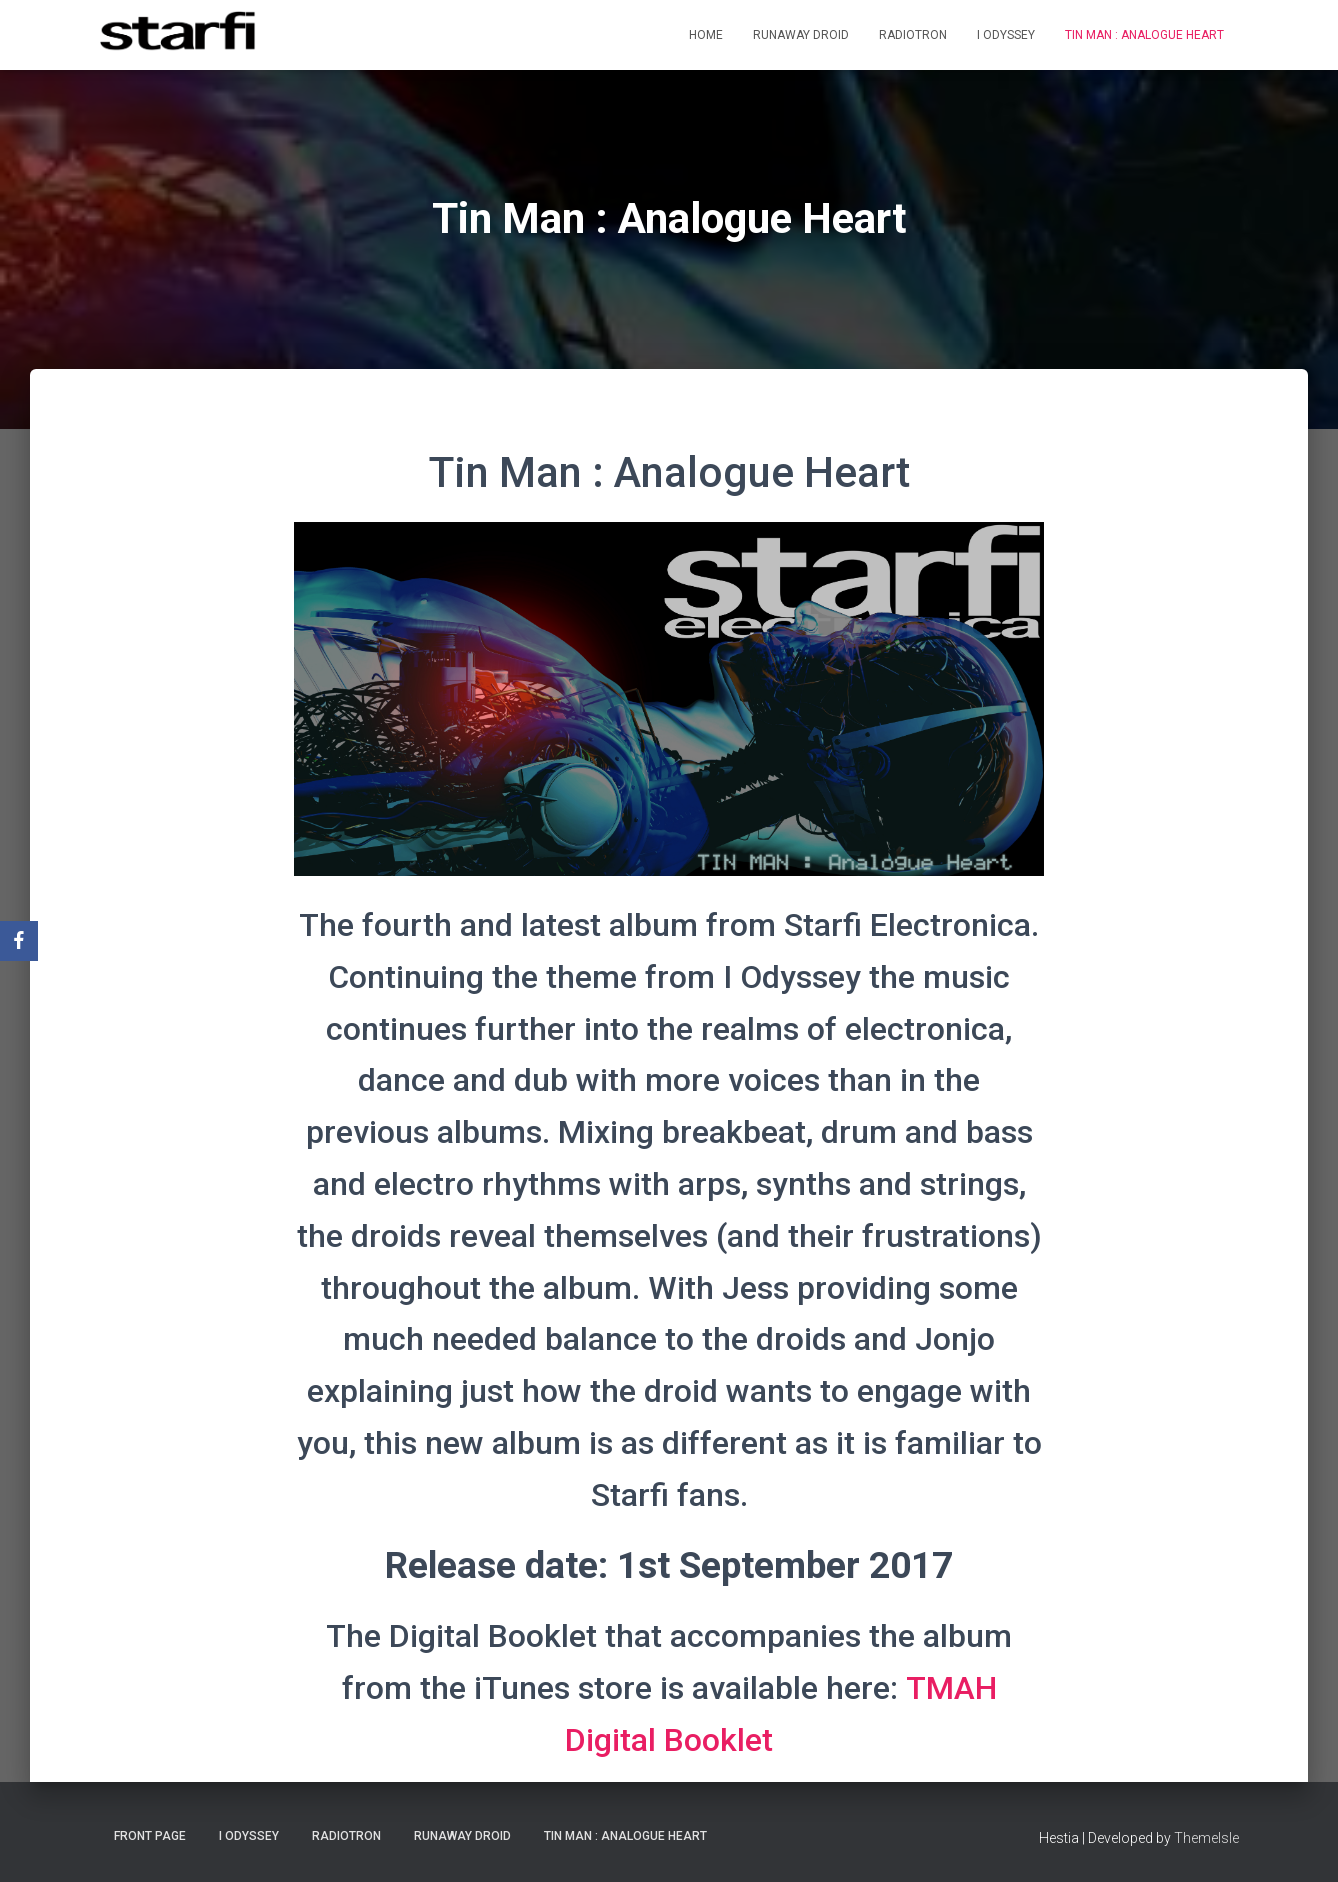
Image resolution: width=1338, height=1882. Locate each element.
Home (706, 35)
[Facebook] (19, 941)
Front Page (150, 1836)
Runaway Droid (801, 35)
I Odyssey (1006, 35)
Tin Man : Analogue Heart (1144, 35)
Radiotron (913, 35)
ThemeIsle (1206, 1838)
